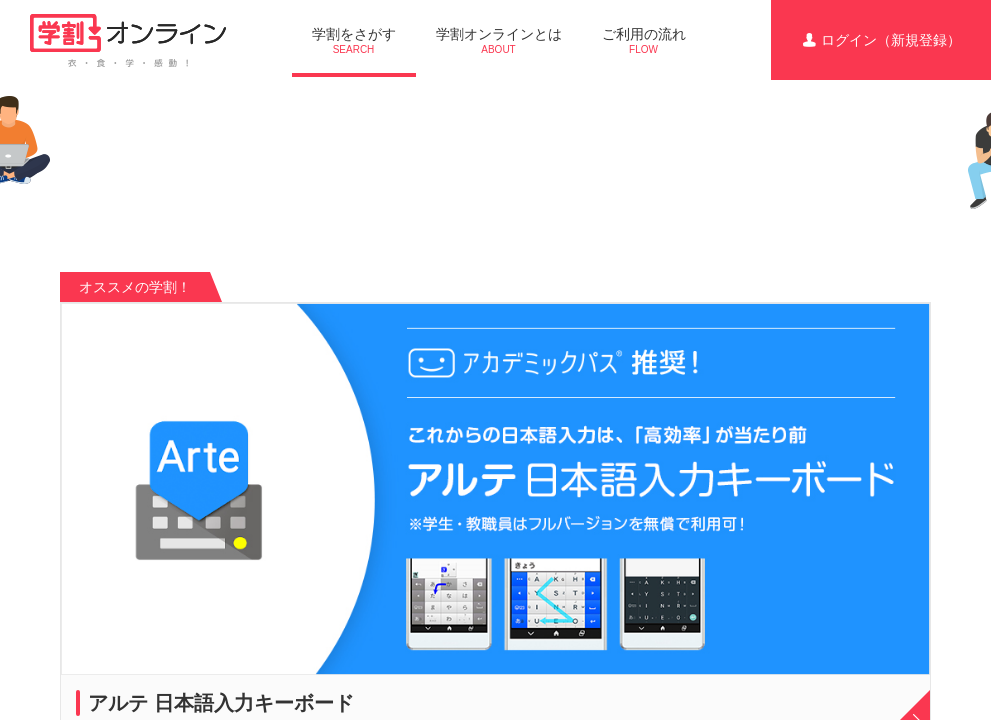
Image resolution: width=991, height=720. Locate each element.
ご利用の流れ (644, 40)
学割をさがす (354, 40)
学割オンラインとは (499, 40)
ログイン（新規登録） (881, 40)
